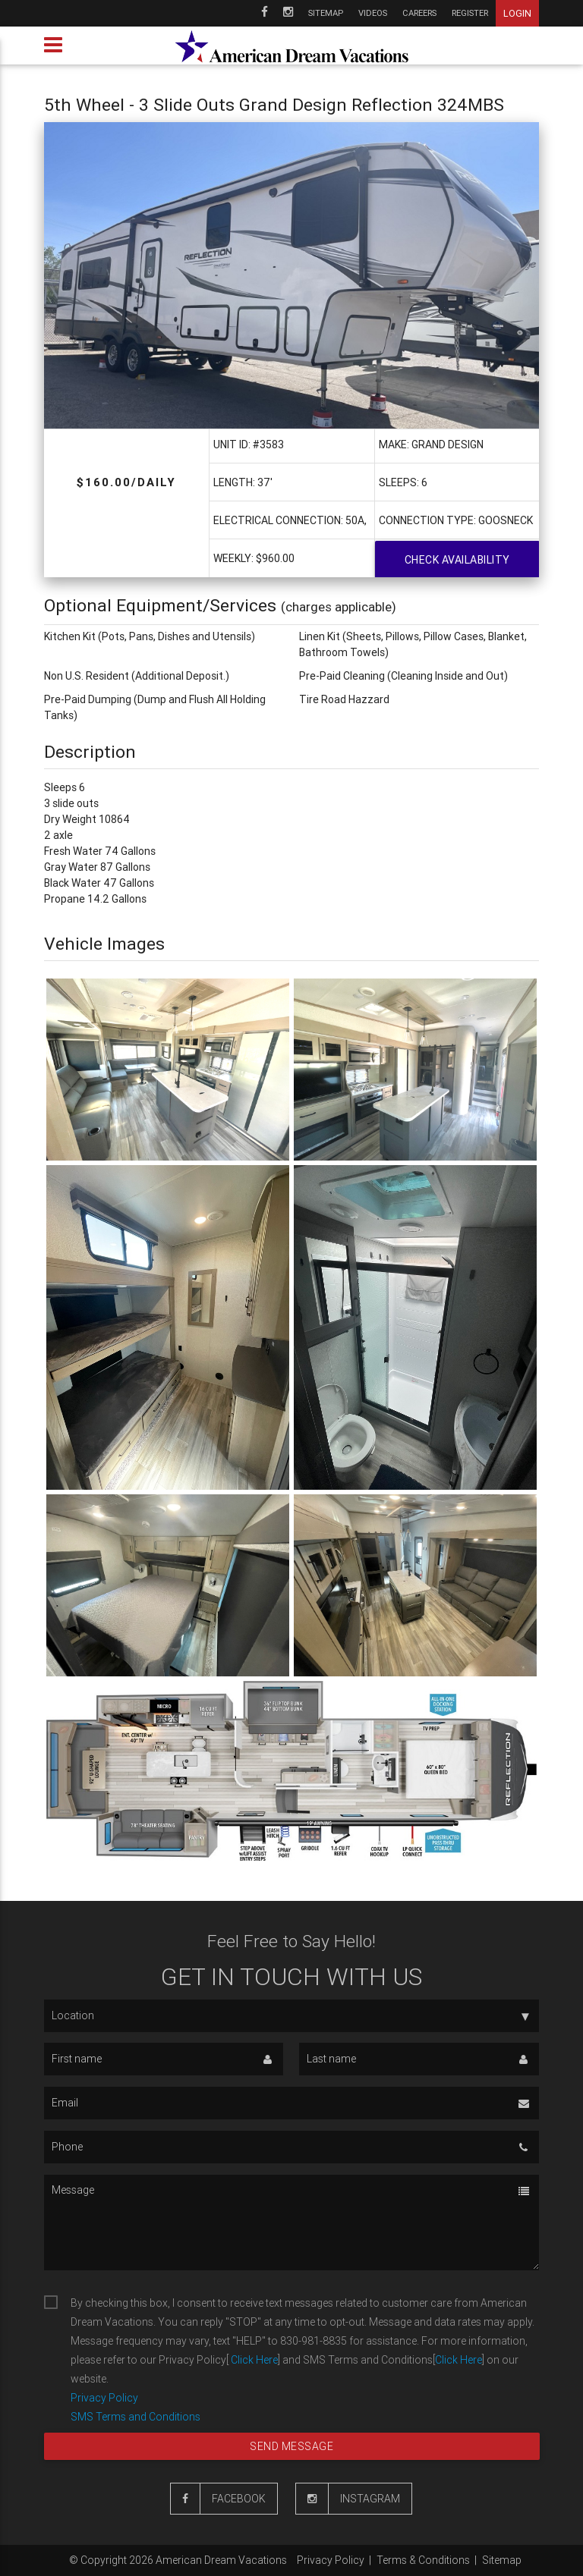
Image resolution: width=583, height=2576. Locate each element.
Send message (291, 2446)
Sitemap (325, 13)
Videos (372, 13)
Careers (419, 13)
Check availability (457, 560)
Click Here (253, 2360)
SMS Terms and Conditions (135, 2417)
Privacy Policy (104, 2398)
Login (517, 13)
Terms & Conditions (423, 2560)
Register (470, 13)
